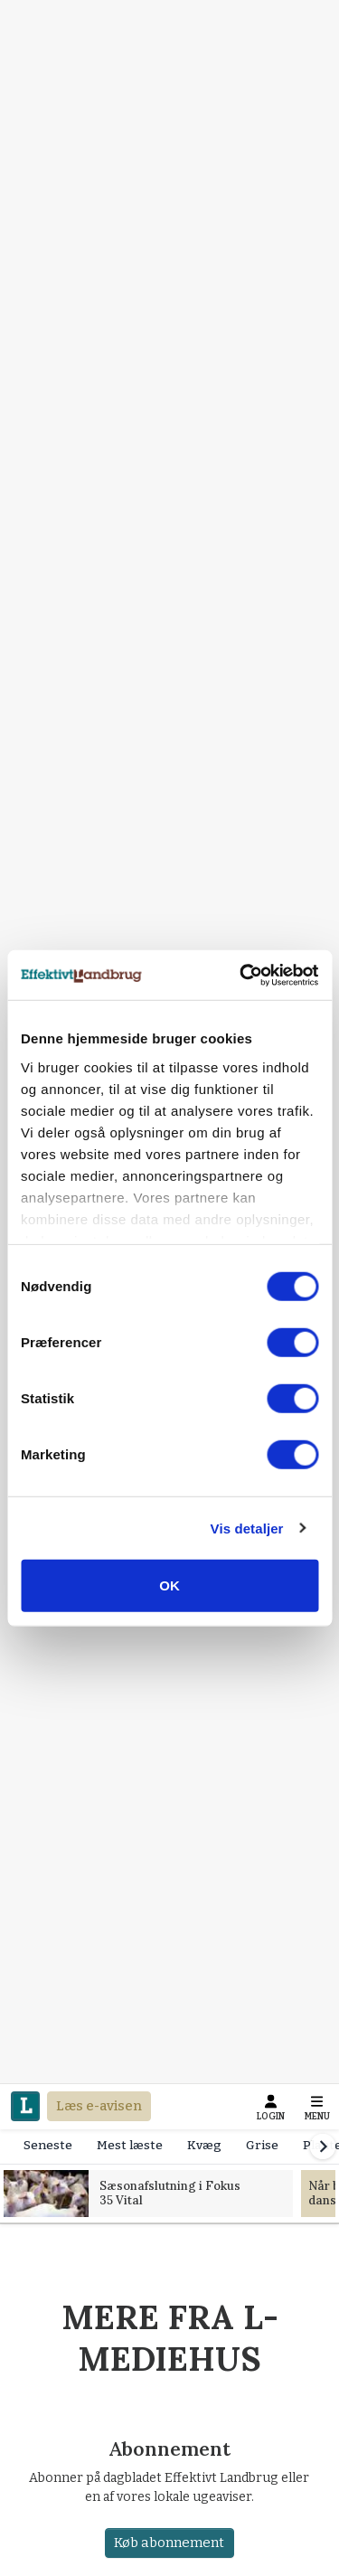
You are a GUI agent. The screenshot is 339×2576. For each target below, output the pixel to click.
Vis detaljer (247, 1527)
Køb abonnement (170, 2543)
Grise (262, 2145)
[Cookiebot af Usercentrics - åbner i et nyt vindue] (241, 974)
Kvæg (204, 2145)
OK (169, 1585)
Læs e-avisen (99, 2106)
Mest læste (130, 2145)
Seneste (48, 2145)
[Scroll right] (322, 2146)
